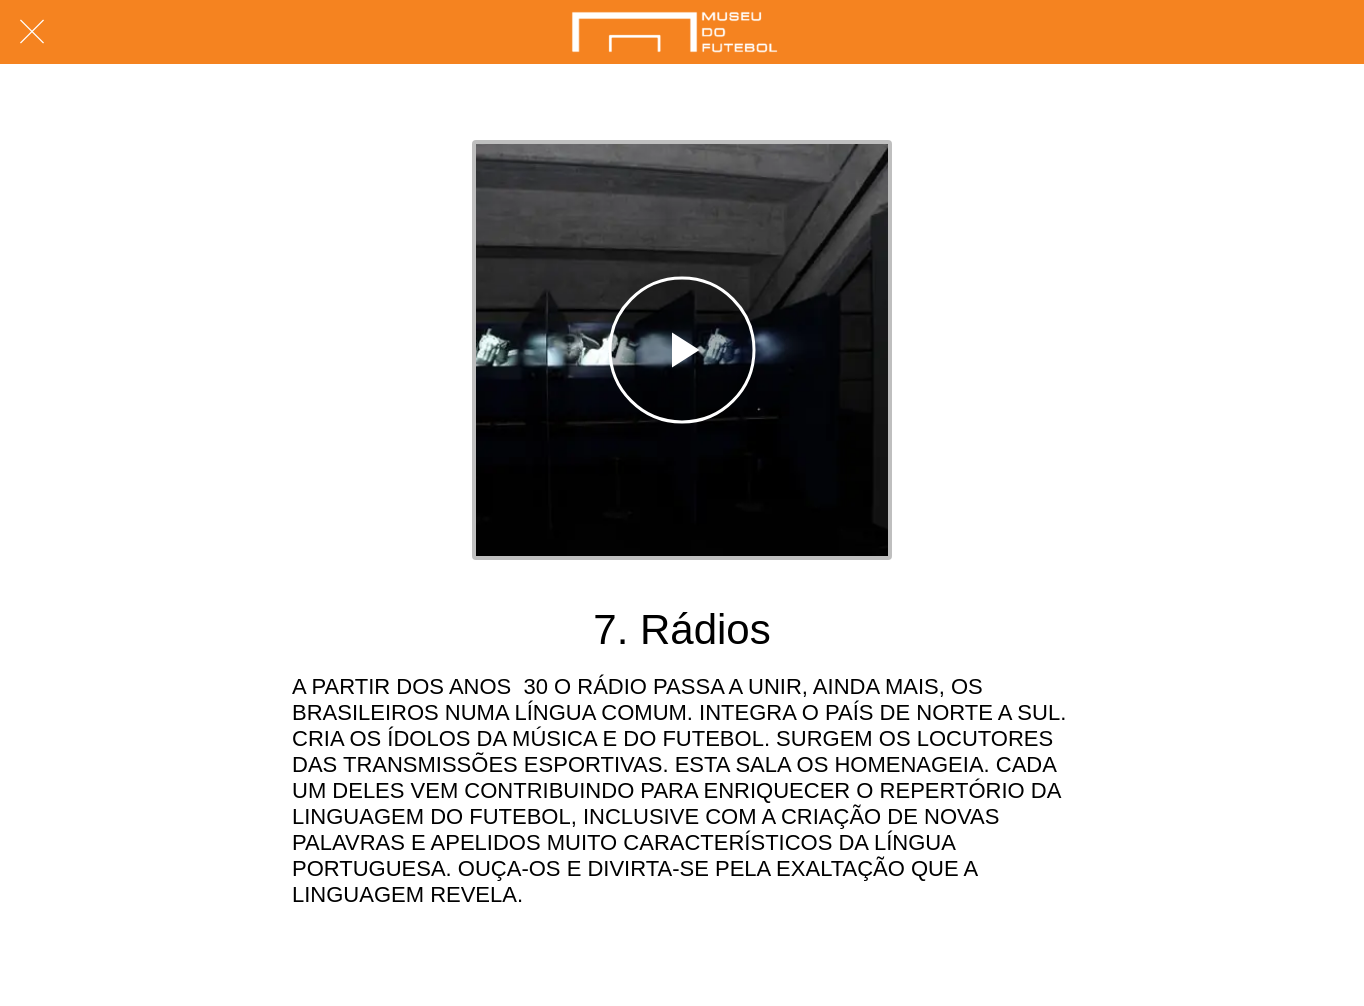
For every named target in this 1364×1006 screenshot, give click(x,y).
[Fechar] (32, 32)
